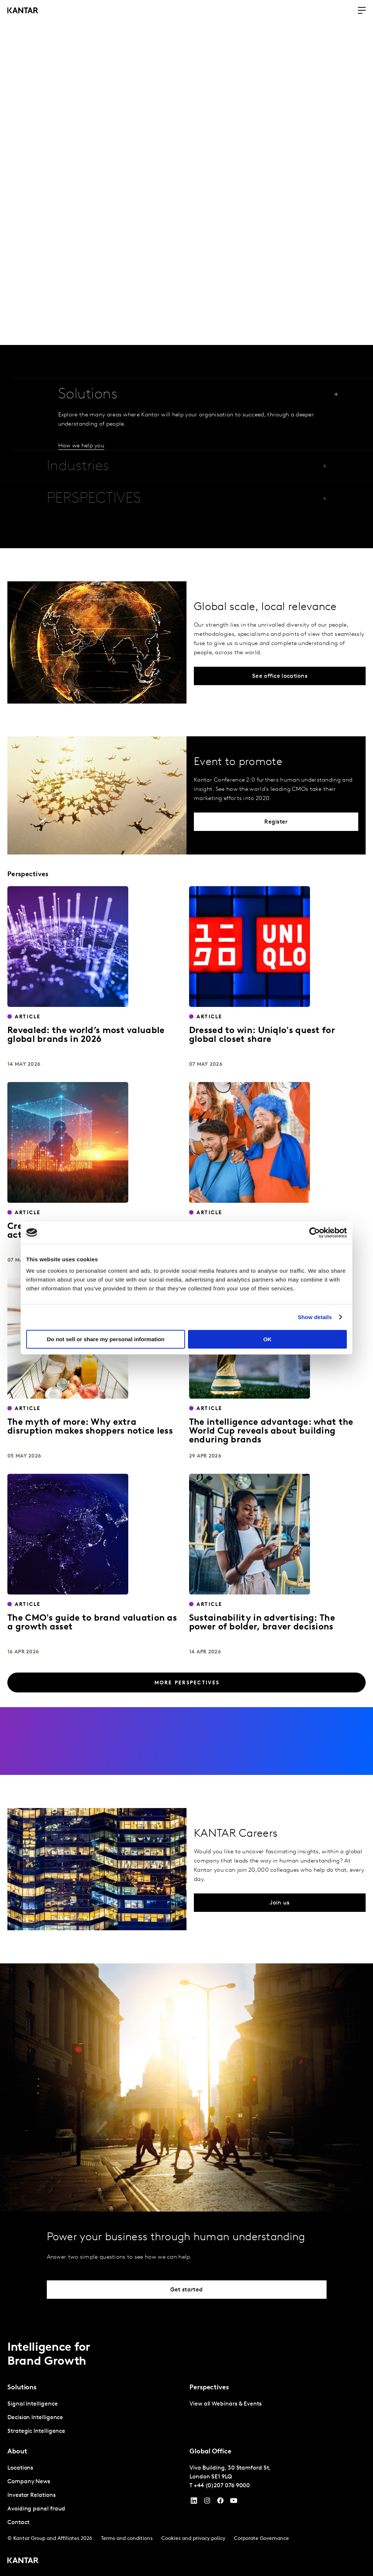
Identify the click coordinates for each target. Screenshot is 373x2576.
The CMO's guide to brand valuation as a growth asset (92, 1623)
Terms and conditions (127, 2538)
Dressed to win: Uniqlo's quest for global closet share (262, 1035)
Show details (315, 1317)
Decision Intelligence (35, 2418)
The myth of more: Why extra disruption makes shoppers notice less (90, 1427)
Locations (20, 2468)
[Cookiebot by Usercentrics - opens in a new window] (314, 1232)
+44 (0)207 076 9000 (222, 2486)
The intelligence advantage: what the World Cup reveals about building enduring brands (271, 1431)
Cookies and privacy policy (193, 2538)
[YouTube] (193, 2502)
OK (267, 1339)
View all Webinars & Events (225, 2404)
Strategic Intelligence (36, 2431)
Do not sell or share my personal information (105, 1339)
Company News (28, 2482)
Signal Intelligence (32, 2404)
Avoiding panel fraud (36, 2509)
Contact (18, 2523)
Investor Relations (31, 2495)
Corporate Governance (261, 2538)
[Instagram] (207, 2502)
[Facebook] (220, 2502)
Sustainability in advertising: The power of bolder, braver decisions (262, 1623)
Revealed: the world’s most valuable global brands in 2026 (86, 1035)
